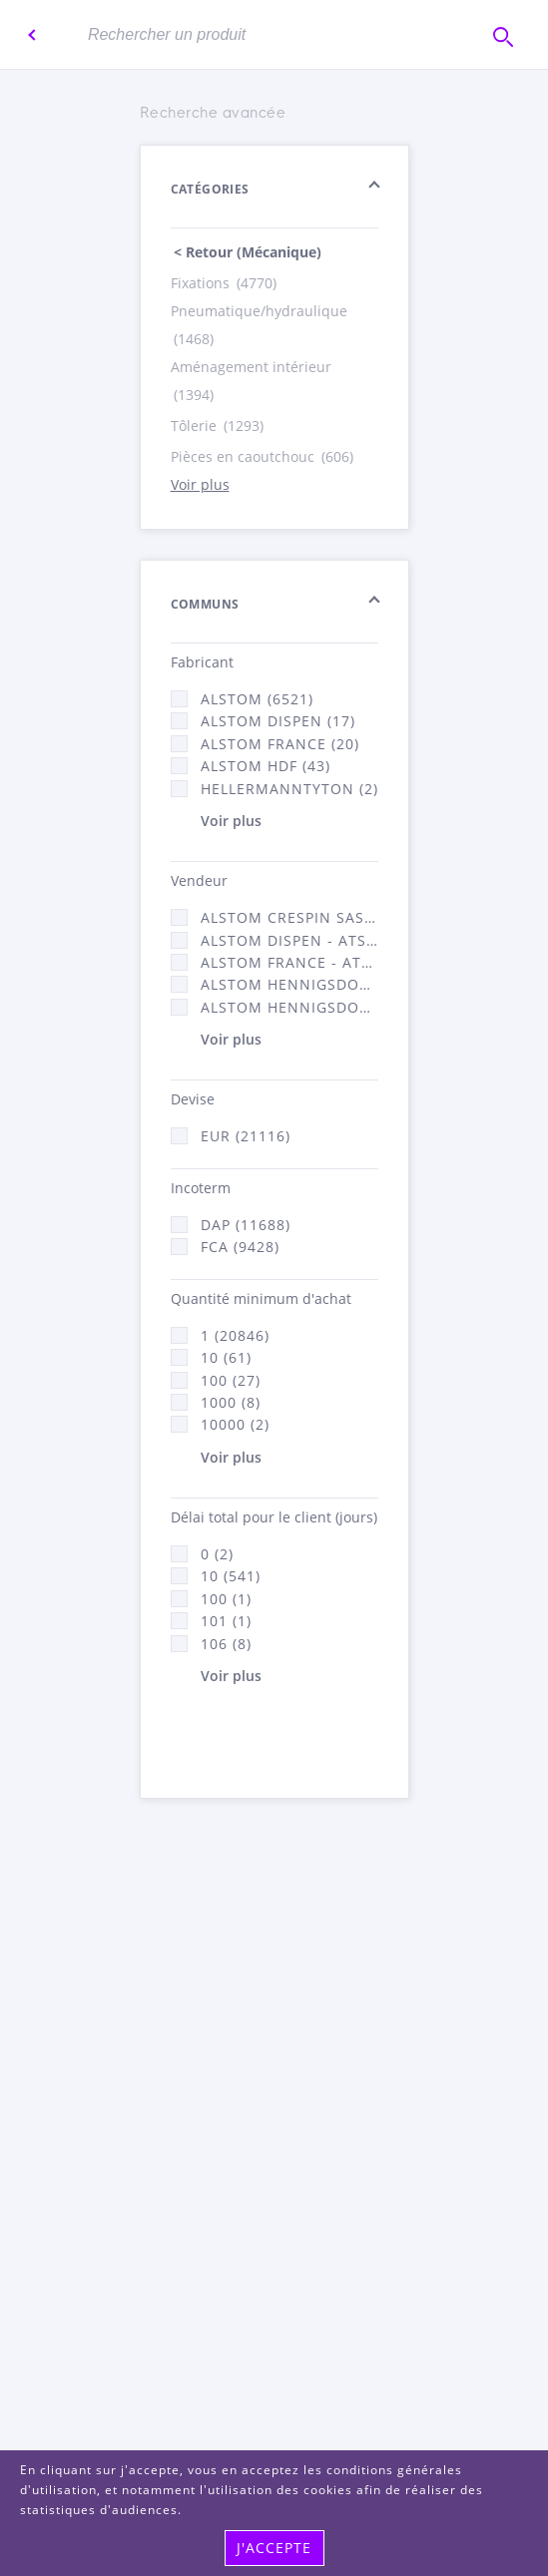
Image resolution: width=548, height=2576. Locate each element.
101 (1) (226, 1620)
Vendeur (199, 880)
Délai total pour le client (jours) (274, 1516)
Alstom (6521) (257, 698)
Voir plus (200, 484)
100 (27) (231, 1380)
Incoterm (201, 1187)
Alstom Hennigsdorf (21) (289, 984)
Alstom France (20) (280, 743)
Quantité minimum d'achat (261, 1298)
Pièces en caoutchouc (263, 456)
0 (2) (217, 1553)
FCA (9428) (240, 1246)
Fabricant (202, 661)
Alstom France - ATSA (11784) (289, 962)
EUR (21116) (245, 1135)
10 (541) (231, 1575)
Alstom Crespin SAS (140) (289, 917)
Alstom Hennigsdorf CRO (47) (289, 1007)
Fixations (225, 282)
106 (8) (226, 1643)
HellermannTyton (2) (289, 788)
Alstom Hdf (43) (265, 765)
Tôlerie (219, 425)
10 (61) (226, 1357)
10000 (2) (235, 1424)
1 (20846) (235, 1335)
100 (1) (226, 1598)
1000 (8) (231, 1402)
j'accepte (274, 2547)
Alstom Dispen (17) (278, 720)
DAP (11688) (245, 1224)
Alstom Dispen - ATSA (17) (289, 940)
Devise (193, 1098)
